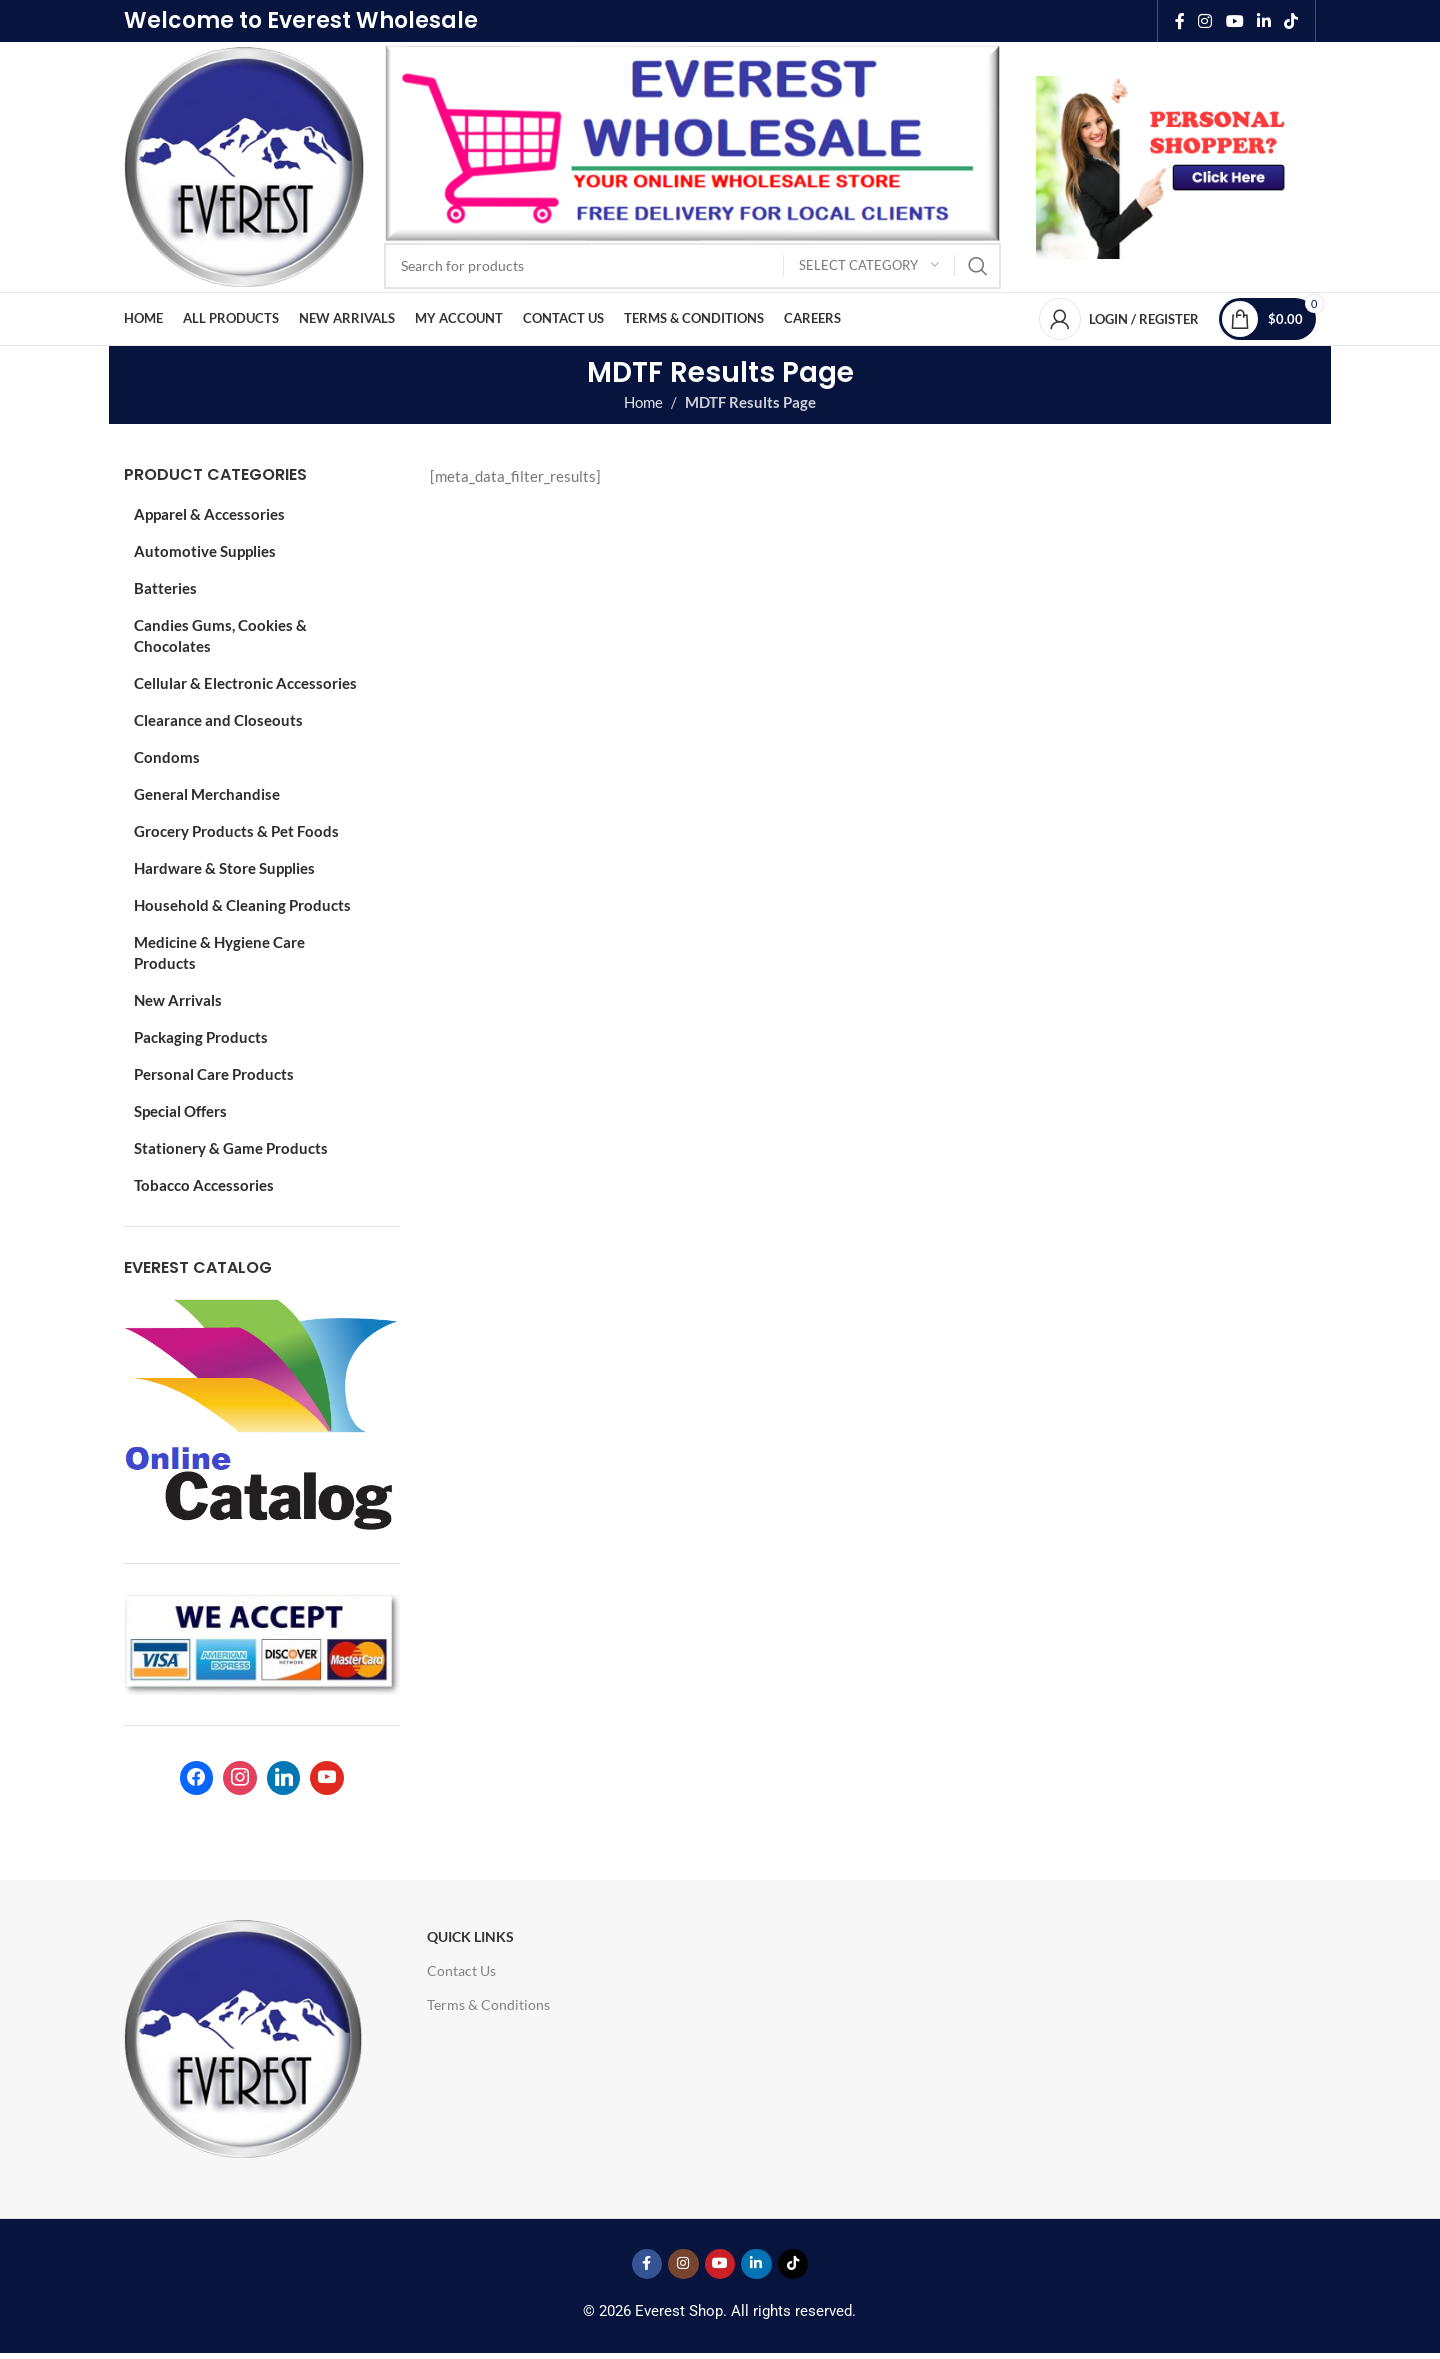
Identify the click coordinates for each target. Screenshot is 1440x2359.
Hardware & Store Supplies (224, 868)
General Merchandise (207, 794)
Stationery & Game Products (231, 1148)
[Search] (692, 266)
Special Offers (180, 1111)
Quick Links (470, 1936)
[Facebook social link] (1179, 21)
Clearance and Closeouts (218, 720)
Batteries (165, 588)
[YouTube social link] (1234, 21)
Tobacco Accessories (204, 1185)
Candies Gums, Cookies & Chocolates (220, 635)
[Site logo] (244, 165)
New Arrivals (178, 1000)
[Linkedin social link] (1263, 21)
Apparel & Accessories (209, 514)
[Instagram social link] (1205, 21)
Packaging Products (201, 1037)
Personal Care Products (214, 1074)
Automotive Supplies (205, 551)
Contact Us (461, 1970)
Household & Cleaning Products (242, 905)
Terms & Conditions (488, 2004)
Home (643, 402)
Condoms (167, 757)
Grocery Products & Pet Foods (236, 831)
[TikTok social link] (1291, 21)
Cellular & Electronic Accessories (245, 683)
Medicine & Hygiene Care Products (219, 952)
